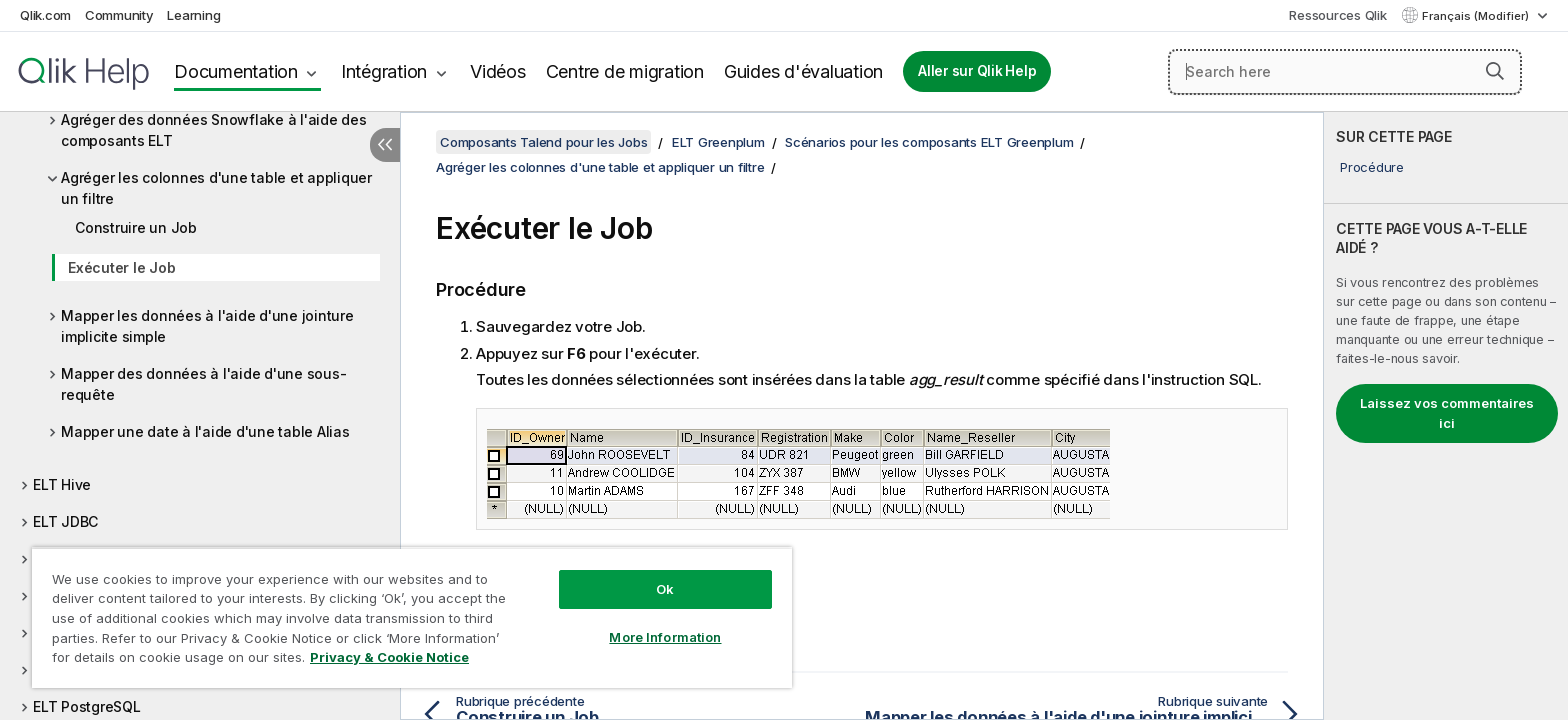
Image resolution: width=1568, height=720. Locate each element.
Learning (193, 15)
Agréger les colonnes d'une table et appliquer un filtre (216, 188)
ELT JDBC (65, 521)
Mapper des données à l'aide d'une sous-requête (203, 384)
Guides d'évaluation (803, 71)
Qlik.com (45, 15)
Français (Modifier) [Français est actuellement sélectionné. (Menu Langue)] (1477, 16)
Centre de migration (625, 71)
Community (119, 15)
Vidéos (498, 71)
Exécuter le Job (121, 267)
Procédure (1372, 167)
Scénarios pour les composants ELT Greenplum (929, 142)
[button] (1495, 71)
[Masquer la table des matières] (385, 145)
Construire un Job (136, 227)
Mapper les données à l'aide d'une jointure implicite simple (207, 326)
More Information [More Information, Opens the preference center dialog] (665, 637)
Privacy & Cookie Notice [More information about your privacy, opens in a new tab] (389, 657)
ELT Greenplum (718, 142)
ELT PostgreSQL (87, 706)
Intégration (384, 71)
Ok (665, 589)
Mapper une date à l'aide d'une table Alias (205, 431)
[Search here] (1345, 72)
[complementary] (1446, 416)
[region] (412, 617)
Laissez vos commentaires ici (1447, 413)
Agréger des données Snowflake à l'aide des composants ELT (214, 130)
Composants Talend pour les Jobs (543, 142)
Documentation (236, 71)
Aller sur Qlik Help (977, 71)
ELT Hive (62, 484)
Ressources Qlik (1337, 15)
